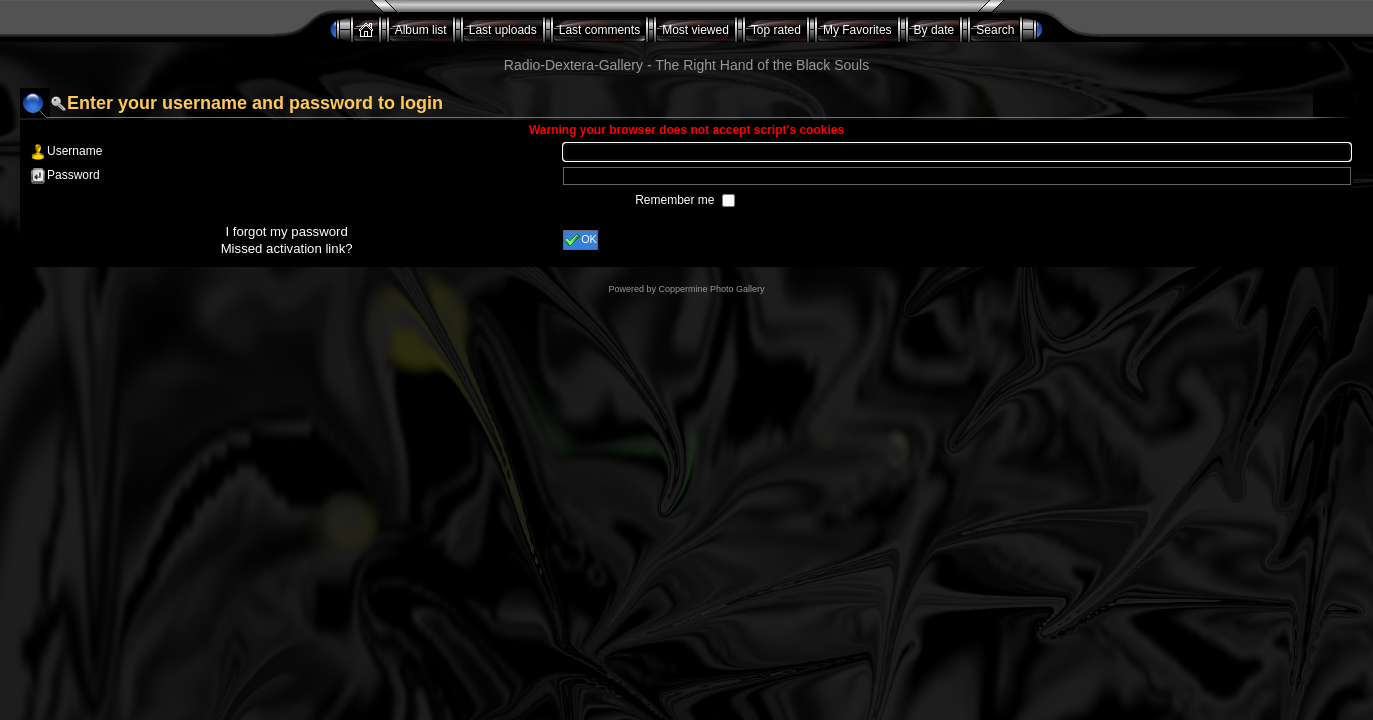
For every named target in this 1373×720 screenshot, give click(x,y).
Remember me (676, 200)
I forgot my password (286, 231)
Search (995, 30)
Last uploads (503, 30)
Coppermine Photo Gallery (711, 289)
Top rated (776, 30)
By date (934, 30)
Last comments (599, 30)
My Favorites (857, 30)
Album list (421, 30)
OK (580, 240)
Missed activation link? (287, 248)
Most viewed (695, 30)
